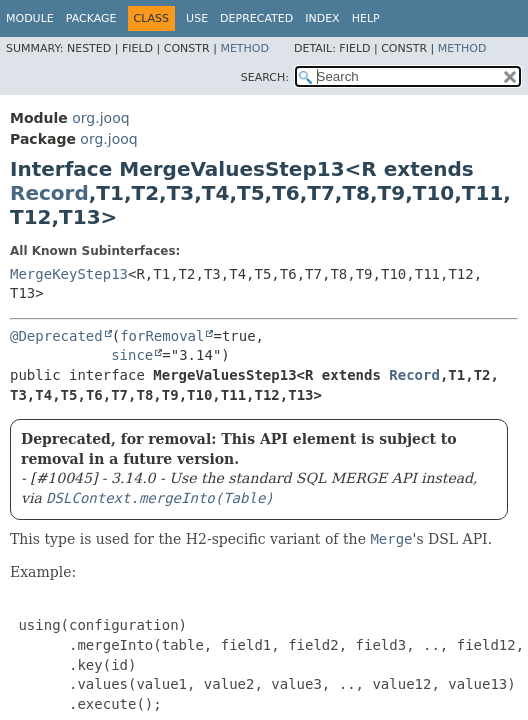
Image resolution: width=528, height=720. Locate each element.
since (132, 355)
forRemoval (162, 336)
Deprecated (256, 18)
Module (30, 18)
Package (91, 18)
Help (366, 18)
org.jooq (100, 118)
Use (197, 18)
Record (49, 193)
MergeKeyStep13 (69, 274)
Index (322, 18)
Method (244, 48)
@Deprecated (56, 336)
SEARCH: (265, 77)
